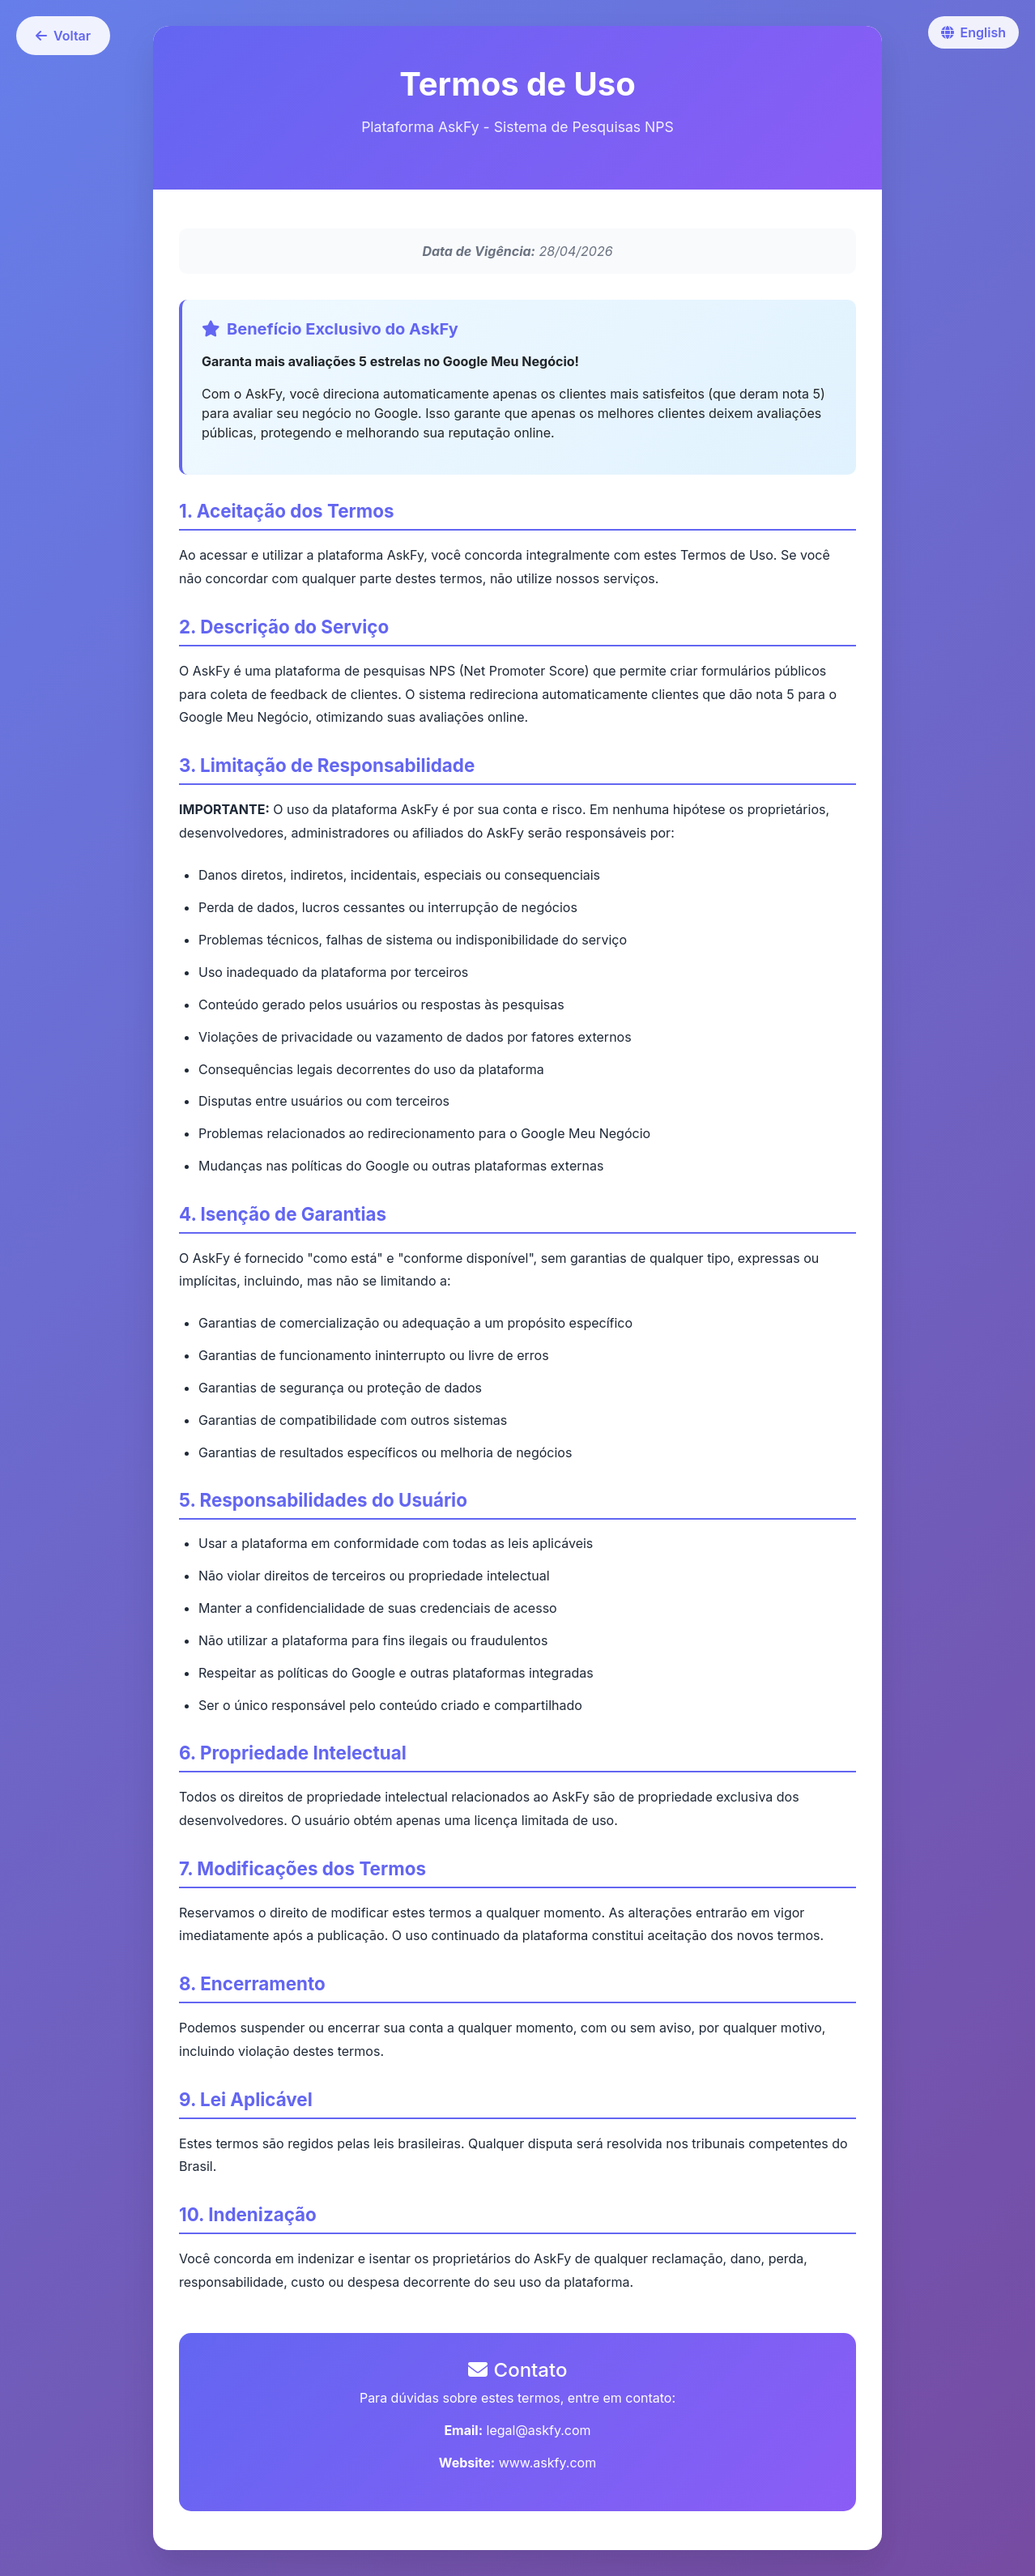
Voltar (63, 36)
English (973, 32)
